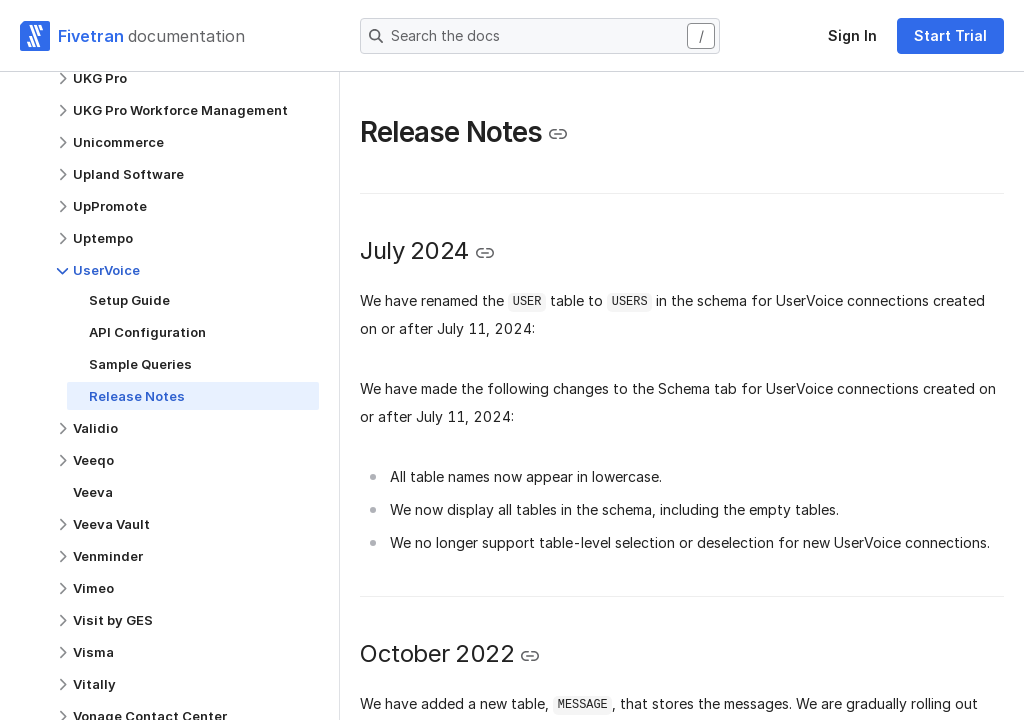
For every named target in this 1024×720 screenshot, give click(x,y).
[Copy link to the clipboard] (558, 134)
